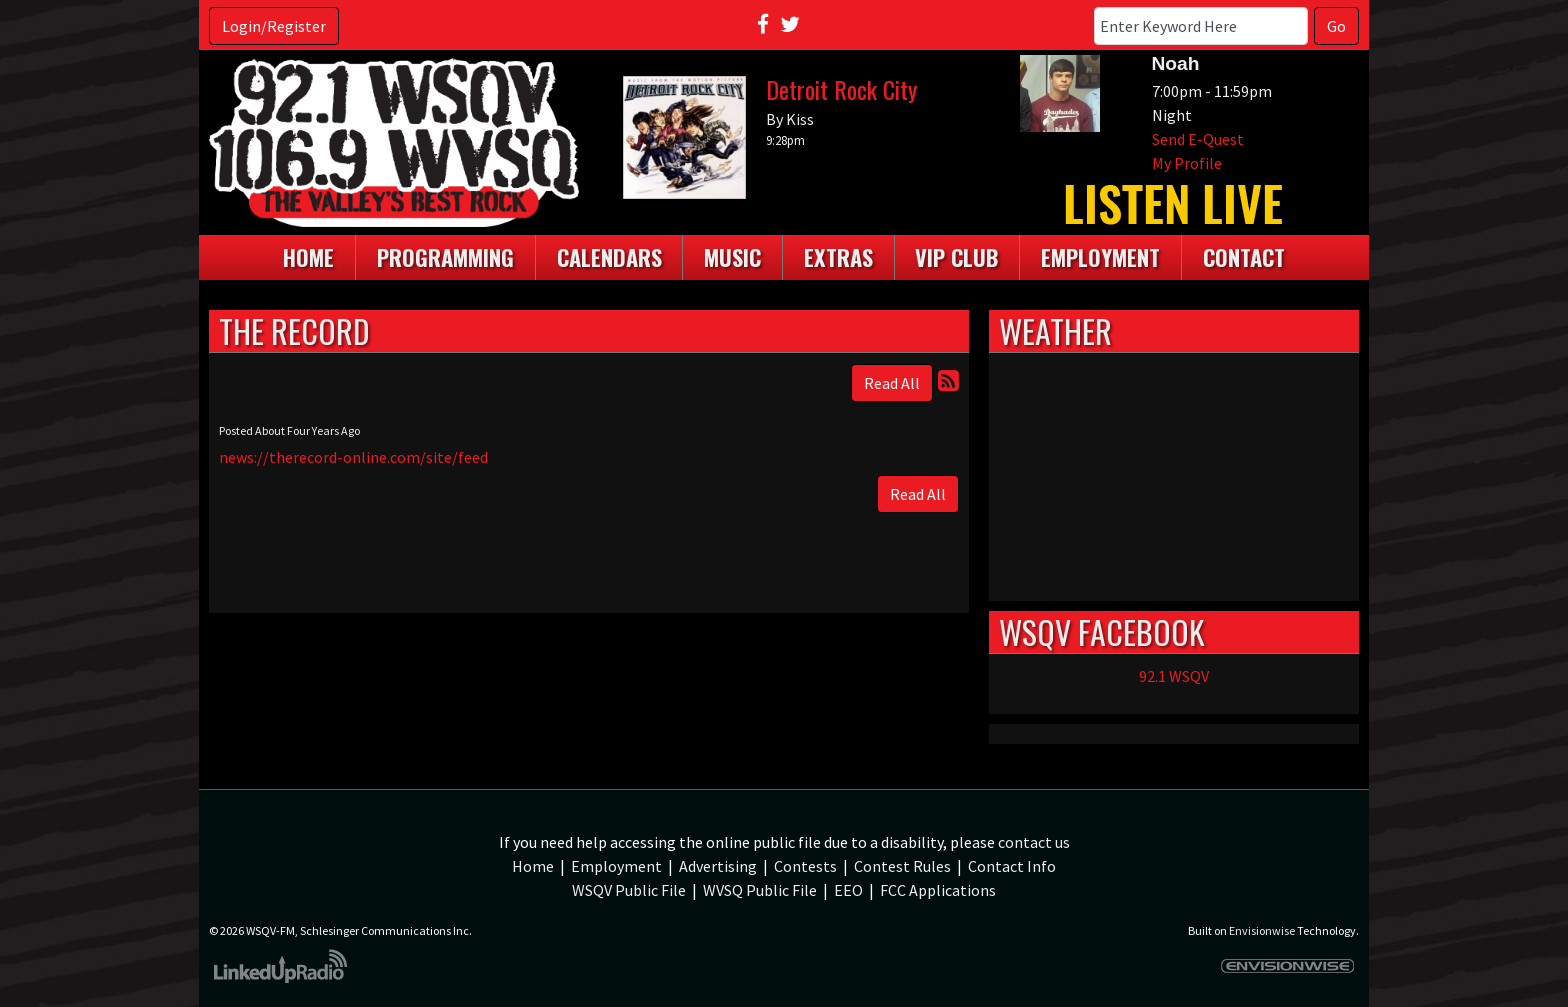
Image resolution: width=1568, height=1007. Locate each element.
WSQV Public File (629, 890)
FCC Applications (938, 890)
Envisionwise (1262, 930)
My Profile (1187, 163)
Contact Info (1012, 866)
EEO (848, 890)
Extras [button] (838, 256)
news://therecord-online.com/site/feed (353, 457)
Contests (805, 866)
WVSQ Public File (760, 890)
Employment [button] (1100, 256)
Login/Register (274, 26)
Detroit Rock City (841, 89)
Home (308, 256)
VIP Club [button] (956, 256)
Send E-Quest (1198, 139)
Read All (892, 383)
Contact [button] (1244, 256)
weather (1174, 581)
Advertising (718, 866)
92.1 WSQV (1174, 676)
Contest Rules (902, 866)
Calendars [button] (609, 256)
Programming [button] (445, 256)
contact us (1034, 842)
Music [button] (732, 256)
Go (1336, 26)
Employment (616, 866)
